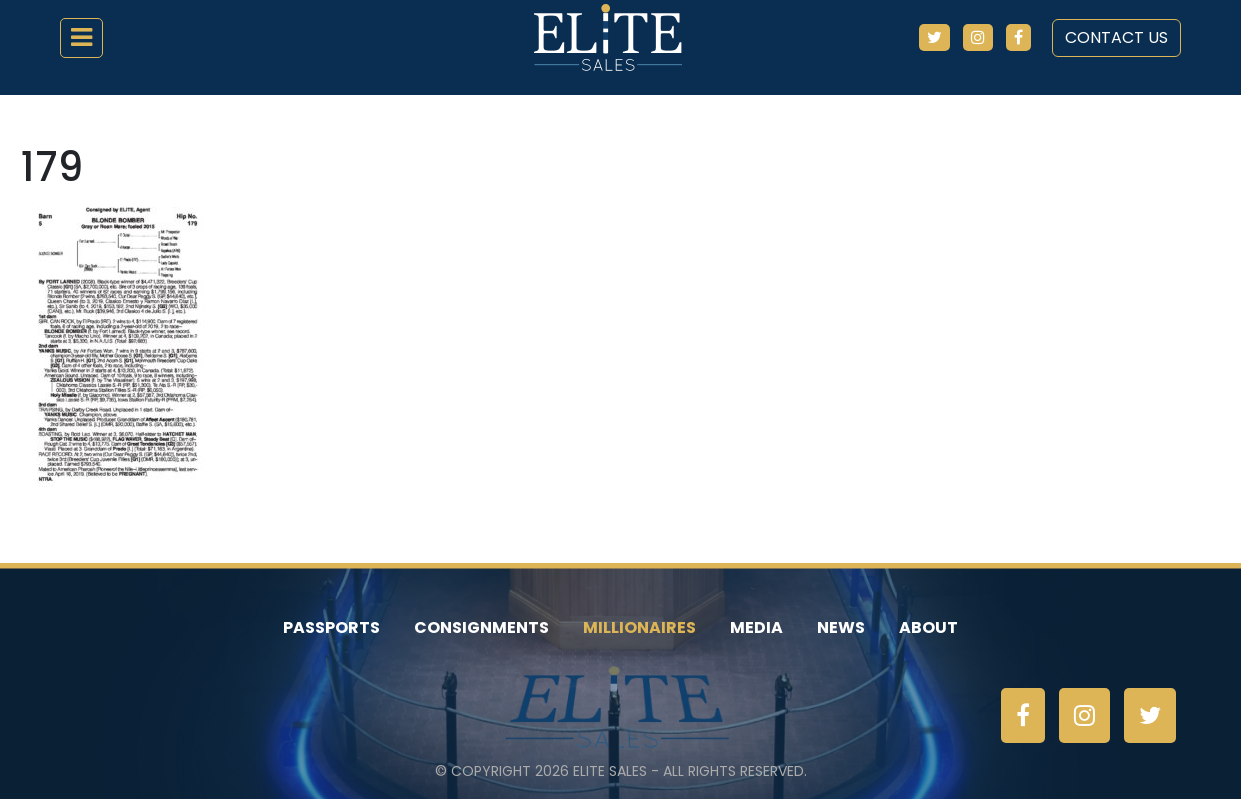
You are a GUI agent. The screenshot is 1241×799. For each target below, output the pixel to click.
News (841, 627)
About (928, 627)
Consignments (481, 627)
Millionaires (639, 627)
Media (756, 627)
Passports (331, 627)
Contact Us (1116, 37)
